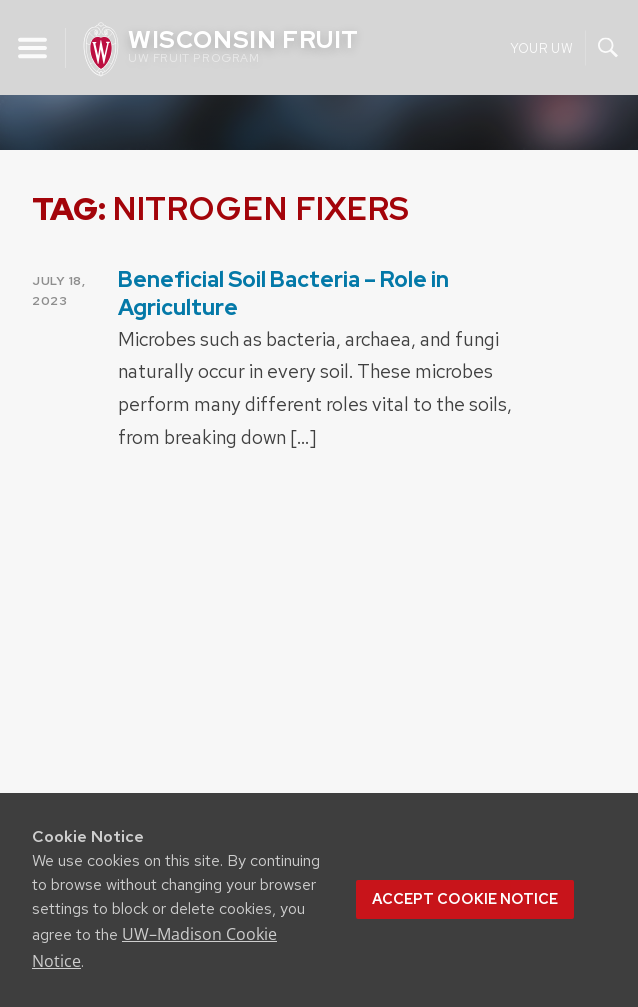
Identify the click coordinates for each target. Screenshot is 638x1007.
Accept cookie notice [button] (465, 899)
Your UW (541, 47)
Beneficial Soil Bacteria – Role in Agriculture (283, 293)
